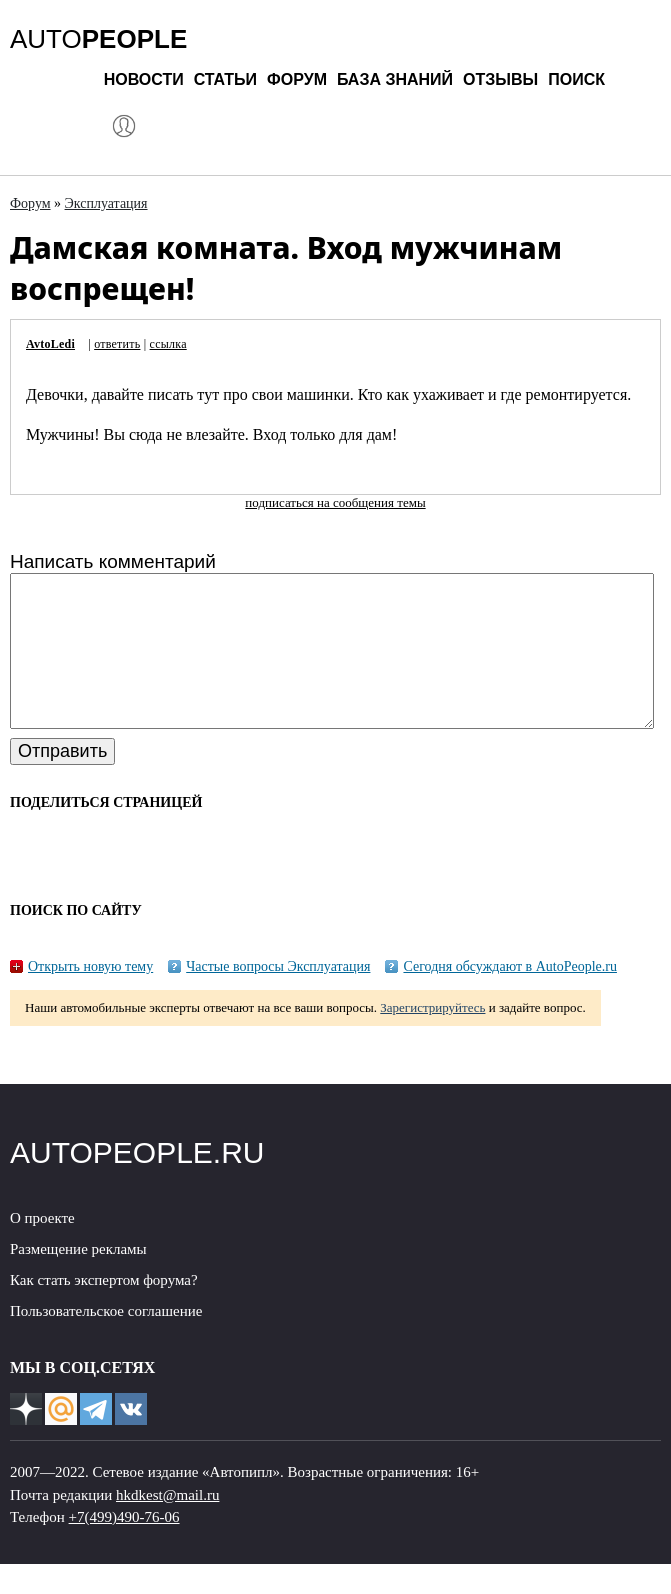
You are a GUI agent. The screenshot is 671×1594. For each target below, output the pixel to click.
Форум (297, 79)
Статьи (225, 79)
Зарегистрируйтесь (432, 1037)
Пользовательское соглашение (106, 1341)
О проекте (42, 1248)
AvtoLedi (50, 344)
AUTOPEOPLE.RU (137, 1182)
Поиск (576, 79)
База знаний (395, 79)
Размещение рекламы (78, 1279)
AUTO (98, 39)
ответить (117, 344)
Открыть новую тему (90, 996)
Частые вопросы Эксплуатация (278, 996)
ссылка (168, 344)
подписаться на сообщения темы (335, 502)
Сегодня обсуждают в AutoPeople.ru (510, 996)
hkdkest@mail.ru (167, 1525)
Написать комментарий (113, 561)
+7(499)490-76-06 (124, 1547)
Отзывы (500, 79)
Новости (144, 79)
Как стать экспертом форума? (104, 1310)
